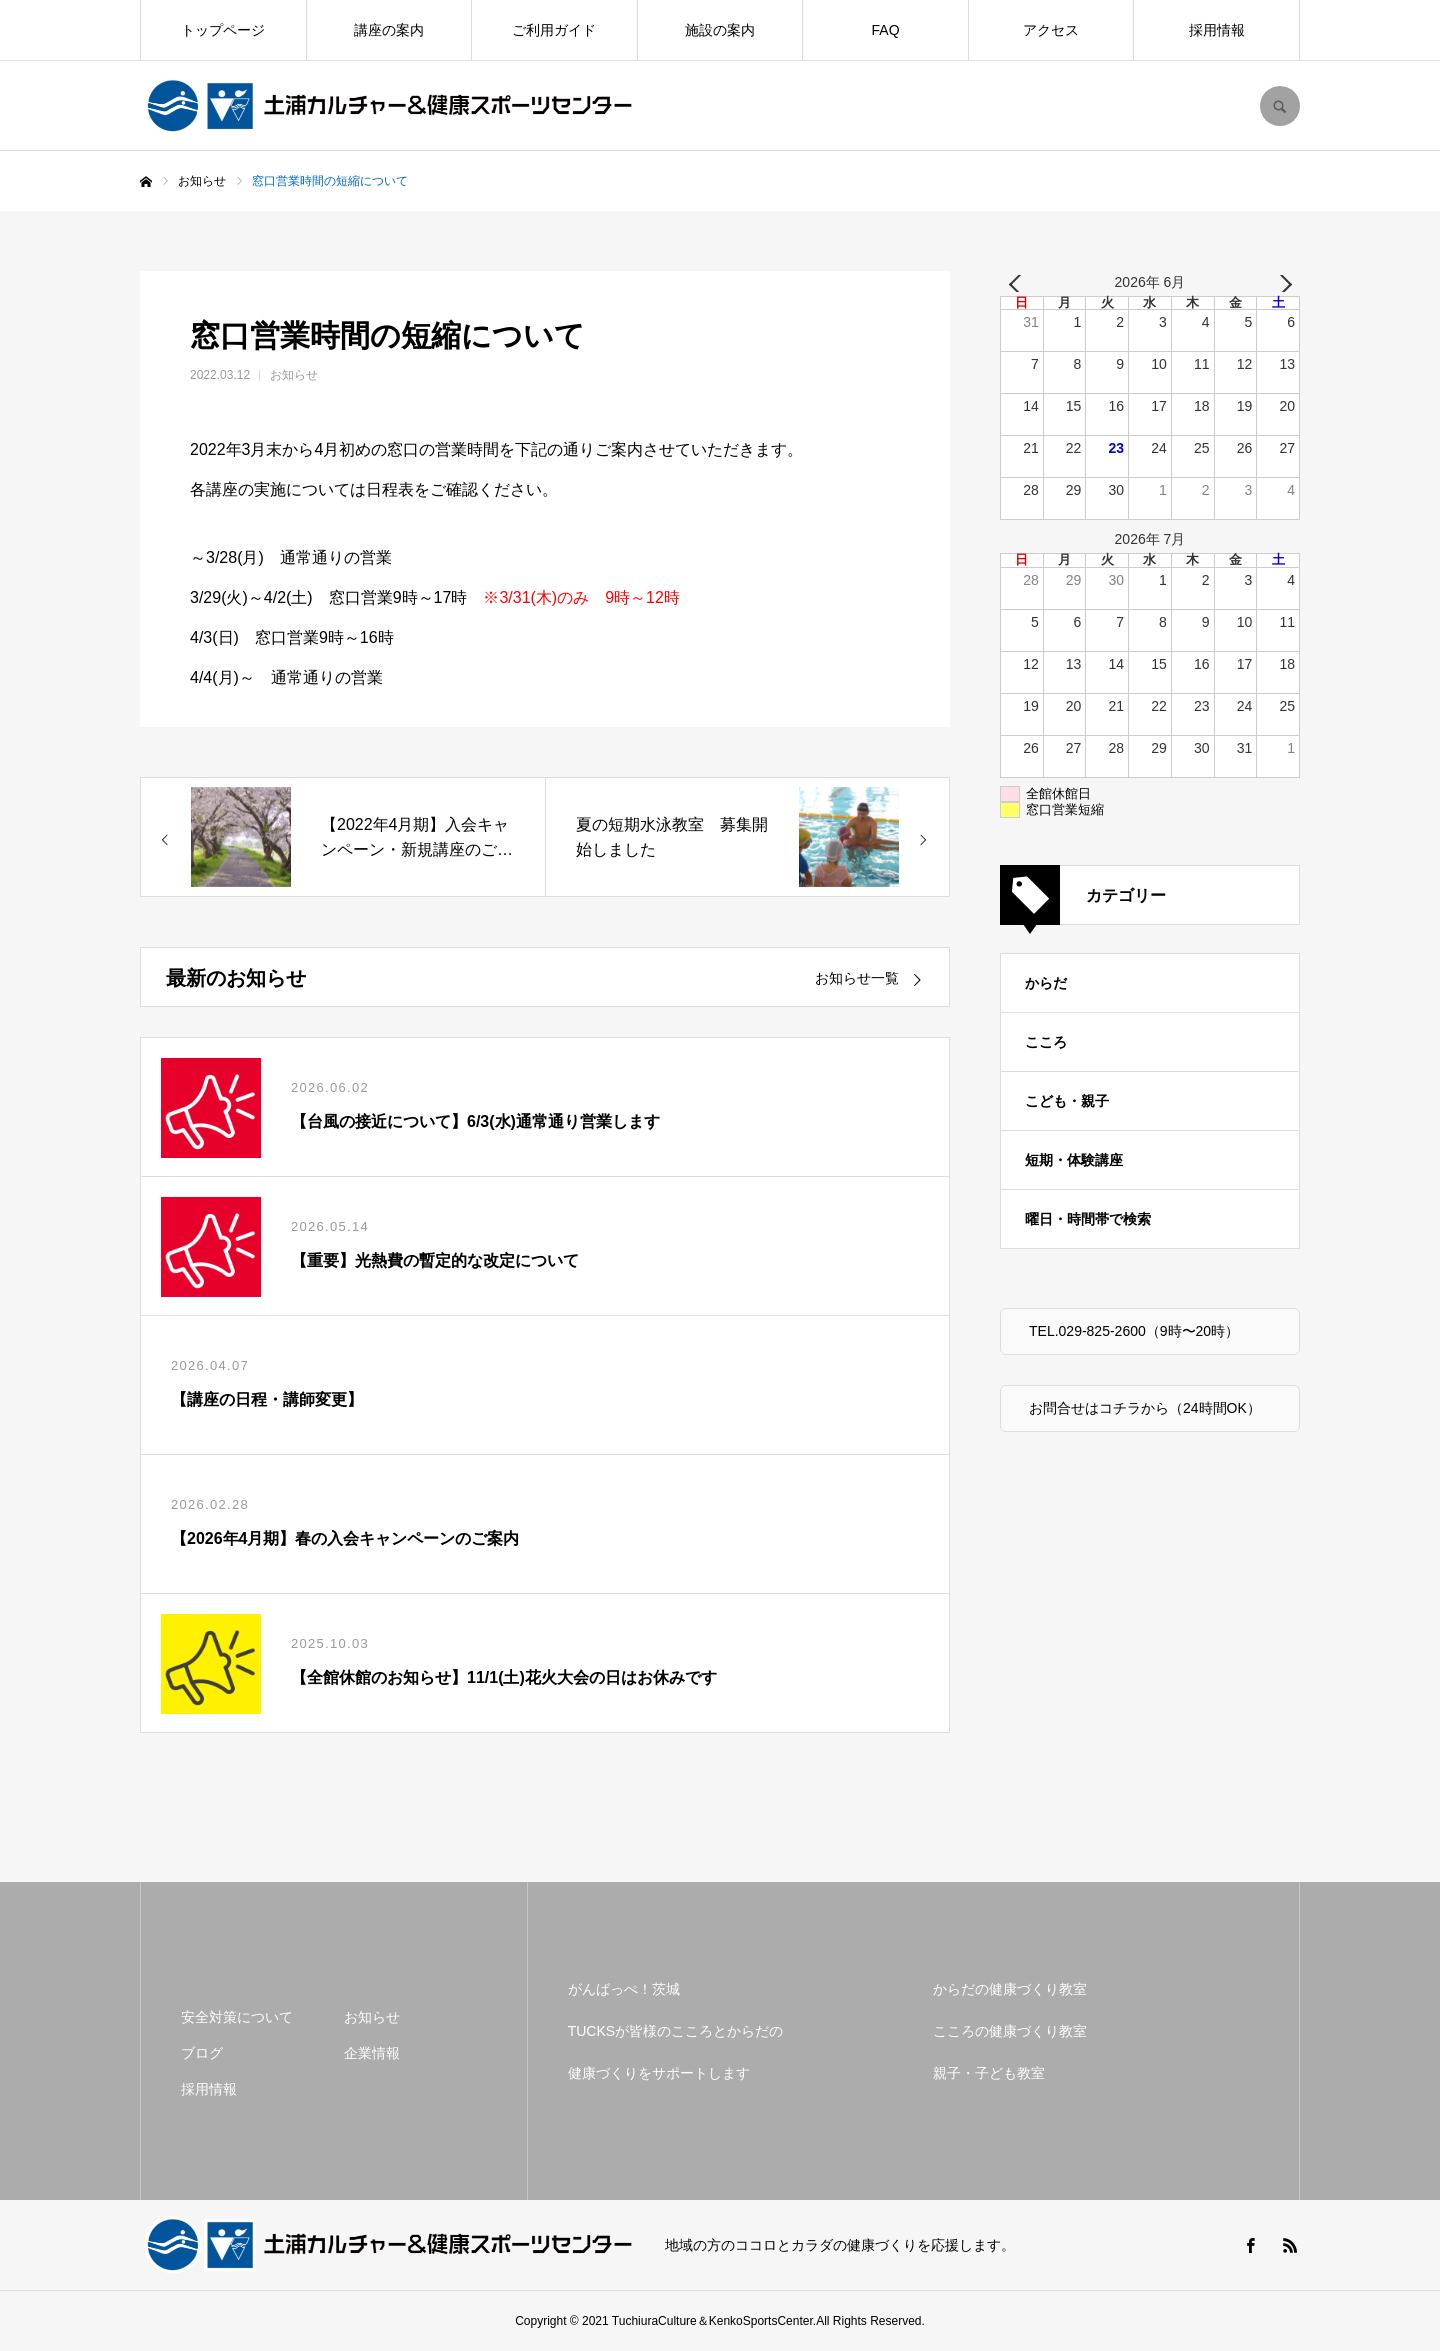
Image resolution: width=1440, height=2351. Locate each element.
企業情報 (372, 2053)
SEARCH (1280, 106)
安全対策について (237, 2017)
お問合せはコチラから (1099, 1408)
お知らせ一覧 (857, 978)
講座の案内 (389, 30)
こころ (1046, 1042)
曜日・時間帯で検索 (1088, 1219)
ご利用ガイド (554, 30)
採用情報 (1217, 30)
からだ (1046, 983)
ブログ (202, 2053)
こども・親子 (1067, 1101)
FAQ (886, 30)
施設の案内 (720, 30)
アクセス (1051, 30)
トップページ (223, 30)
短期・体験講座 (1074, 1160)
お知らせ (294, 375)
